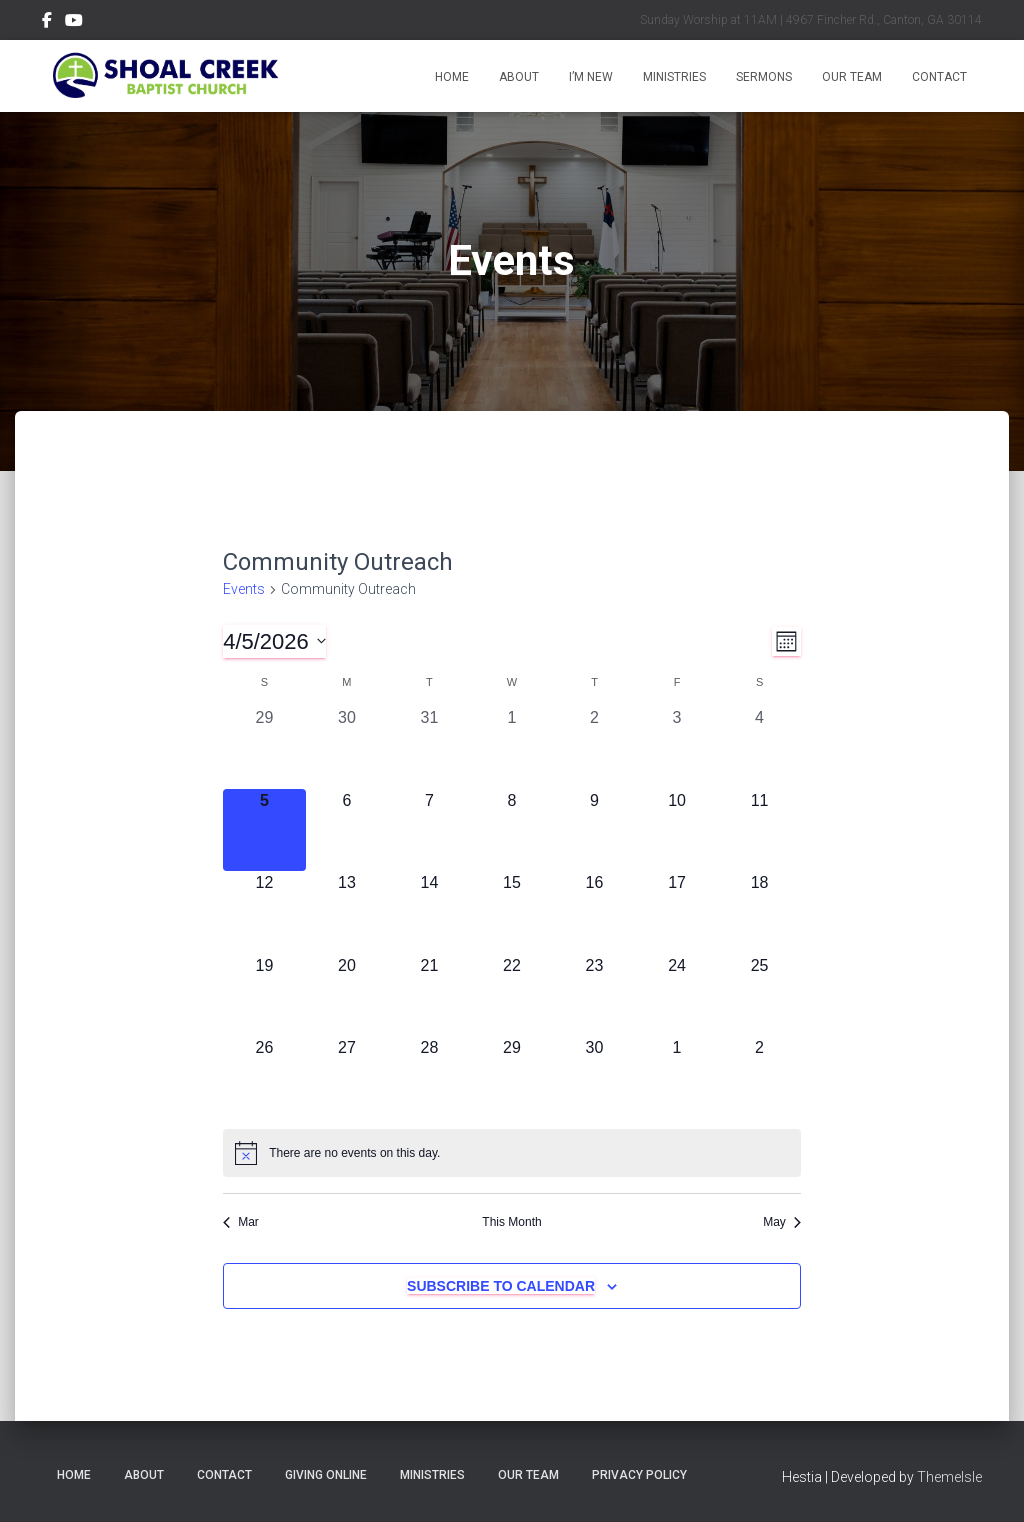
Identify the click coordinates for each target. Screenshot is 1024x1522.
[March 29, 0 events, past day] (264, 747)
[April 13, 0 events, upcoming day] (347, 912)
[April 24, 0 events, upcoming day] (677, 995)
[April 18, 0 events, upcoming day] (759, 912)
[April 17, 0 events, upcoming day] (677, 912)
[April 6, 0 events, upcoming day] (347, 830)
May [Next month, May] (782, 1222)
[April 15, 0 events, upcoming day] (512, 912)
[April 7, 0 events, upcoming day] (429, 830)
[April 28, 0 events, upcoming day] (429, 1077)
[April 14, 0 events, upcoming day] (429, 912)
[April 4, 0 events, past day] (759, 747)
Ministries (674, 77)
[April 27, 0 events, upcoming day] (347, 1077)
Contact (939, 77)
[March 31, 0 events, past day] (429, 747)
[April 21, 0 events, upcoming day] (429, 995)
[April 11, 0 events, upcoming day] (759, 830)
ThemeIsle (949, 1477)
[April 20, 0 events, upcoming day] (347, 995)
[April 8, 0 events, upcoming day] (512, 830)
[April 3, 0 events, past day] (677, 747)
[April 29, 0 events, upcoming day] (512, 1077)
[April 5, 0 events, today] (264, 830)
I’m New (591, 77)
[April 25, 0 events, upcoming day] (759, 995)
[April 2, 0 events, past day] (594, 747)
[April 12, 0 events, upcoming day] (264, 912)
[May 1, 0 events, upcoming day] (677, 1077)
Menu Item (47, 23)
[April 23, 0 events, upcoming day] (594, 995)
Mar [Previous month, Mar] (241, 1222)
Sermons (764, 77)
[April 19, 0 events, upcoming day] (264, 995)
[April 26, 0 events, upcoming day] (264, 1077)
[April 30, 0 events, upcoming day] (594, 1077)
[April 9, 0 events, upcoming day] (594, 830)
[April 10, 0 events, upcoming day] (677, 830)
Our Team (852, 77)
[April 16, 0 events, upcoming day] (594, 912)
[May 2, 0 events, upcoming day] (759, 1077)
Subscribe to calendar (501, 1286)
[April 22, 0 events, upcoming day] (512, 995)
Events (244, 589)
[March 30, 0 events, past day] (347, 747)
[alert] (512, 1153)
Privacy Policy (639, 1475)
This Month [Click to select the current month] (511, 1222)
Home (452, 77)
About (519, 77)
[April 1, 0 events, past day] (512, 747)
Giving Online (326, 1475)
